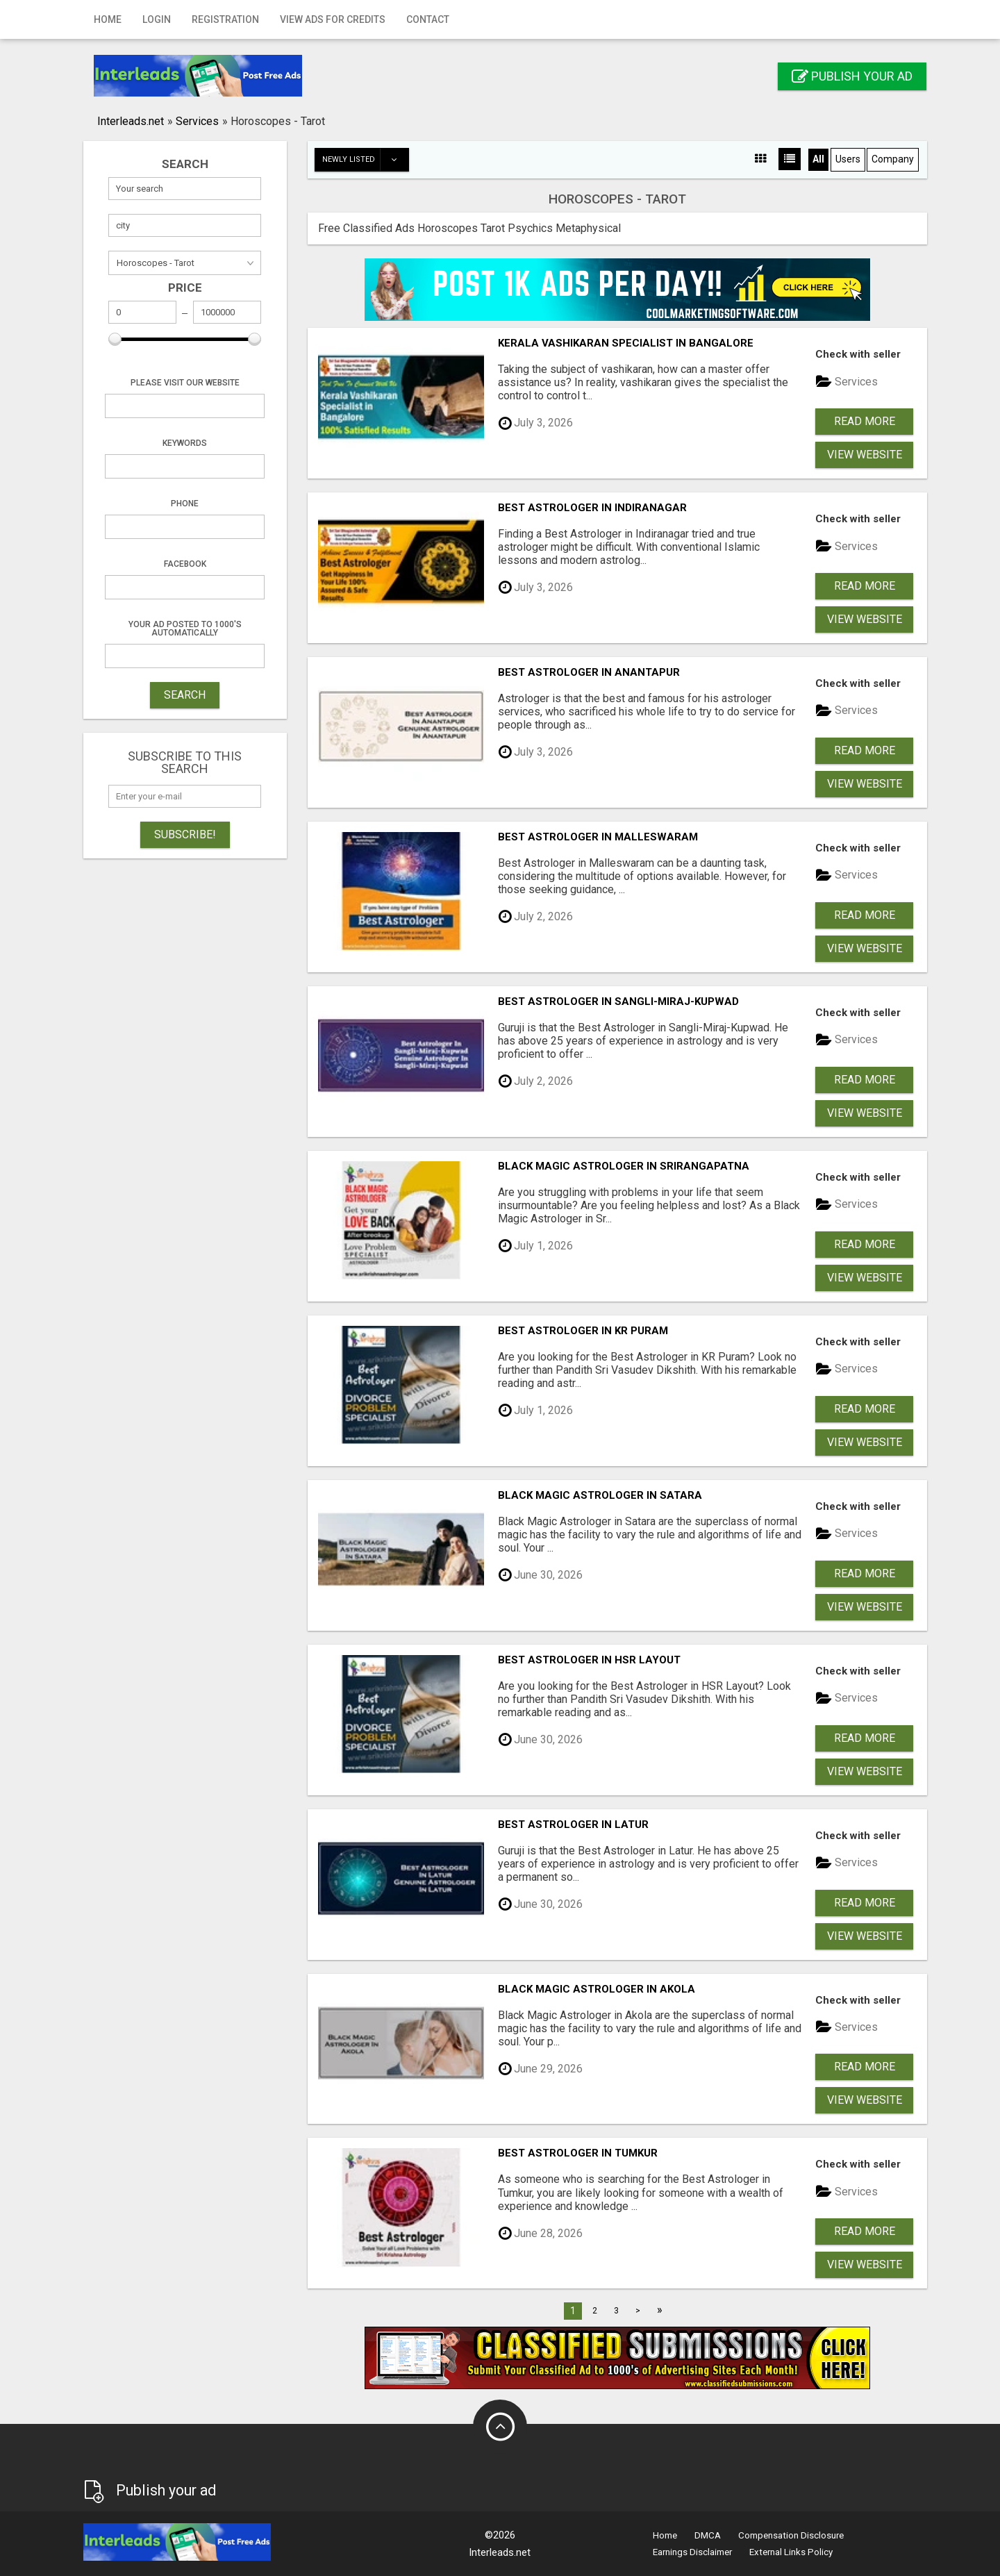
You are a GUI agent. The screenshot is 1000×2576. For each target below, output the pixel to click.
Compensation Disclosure (791, 2535)
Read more (864, 421)
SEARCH (185, 694)
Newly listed (365, 160)
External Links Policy (791, 2552)
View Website (864, 454)
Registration (225, 19)
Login (156, 19)
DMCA (707, 2535)
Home (108, 19)
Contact (427, 19)
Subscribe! (185, 834)
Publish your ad (852, 76)
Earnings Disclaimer (692, 2552)
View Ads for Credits (332, 19)
